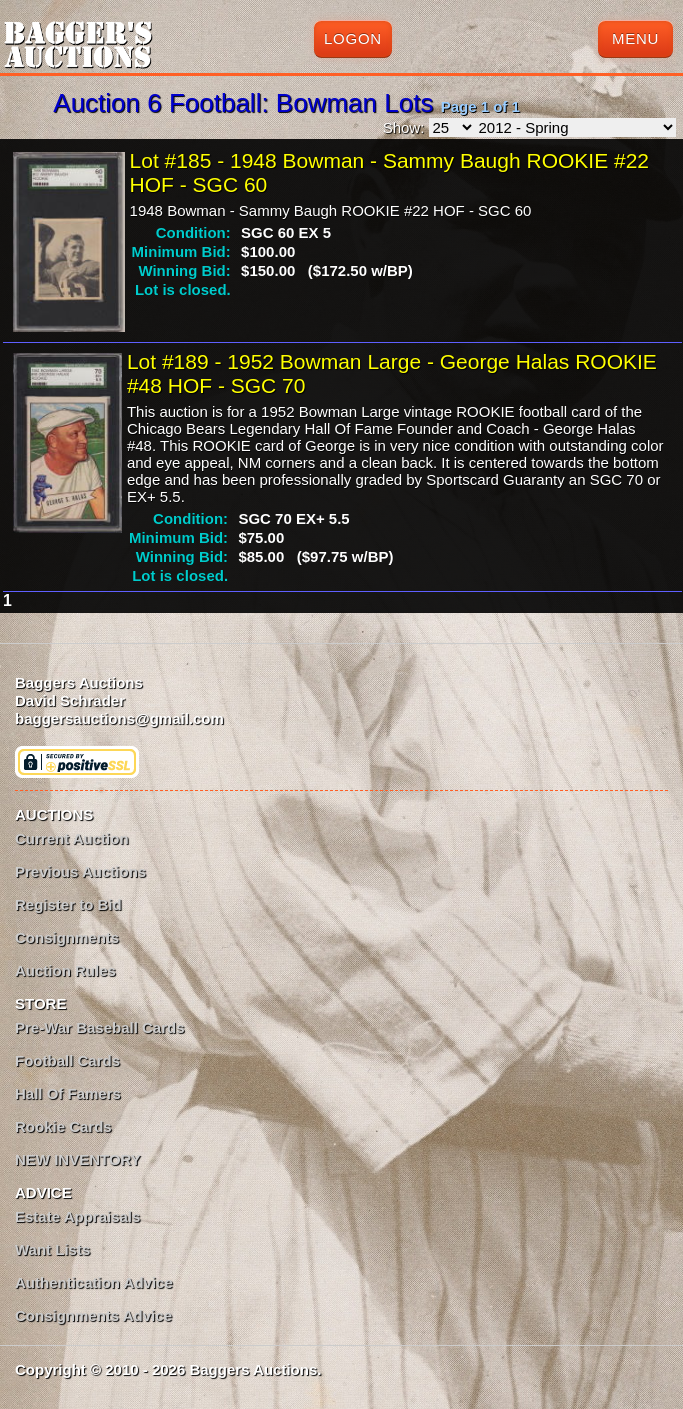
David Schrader (70, 700)
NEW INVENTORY (78, 1159)
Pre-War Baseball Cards (100, 1027)
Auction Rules (65, 970)
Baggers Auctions (79, 682)
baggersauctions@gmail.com (119, 718)
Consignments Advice (93, 1315)
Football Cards (67, 1060)
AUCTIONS (54, 814)
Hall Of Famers (68, 1093)
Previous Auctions (80, 871)
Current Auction (72, 838)
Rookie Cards (63, 1126)
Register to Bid (68, 904)
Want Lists (52, 1249)
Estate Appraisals (77, 1216)
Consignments (67, 937)
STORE (40, 1003)
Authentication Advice (94, 1282)
